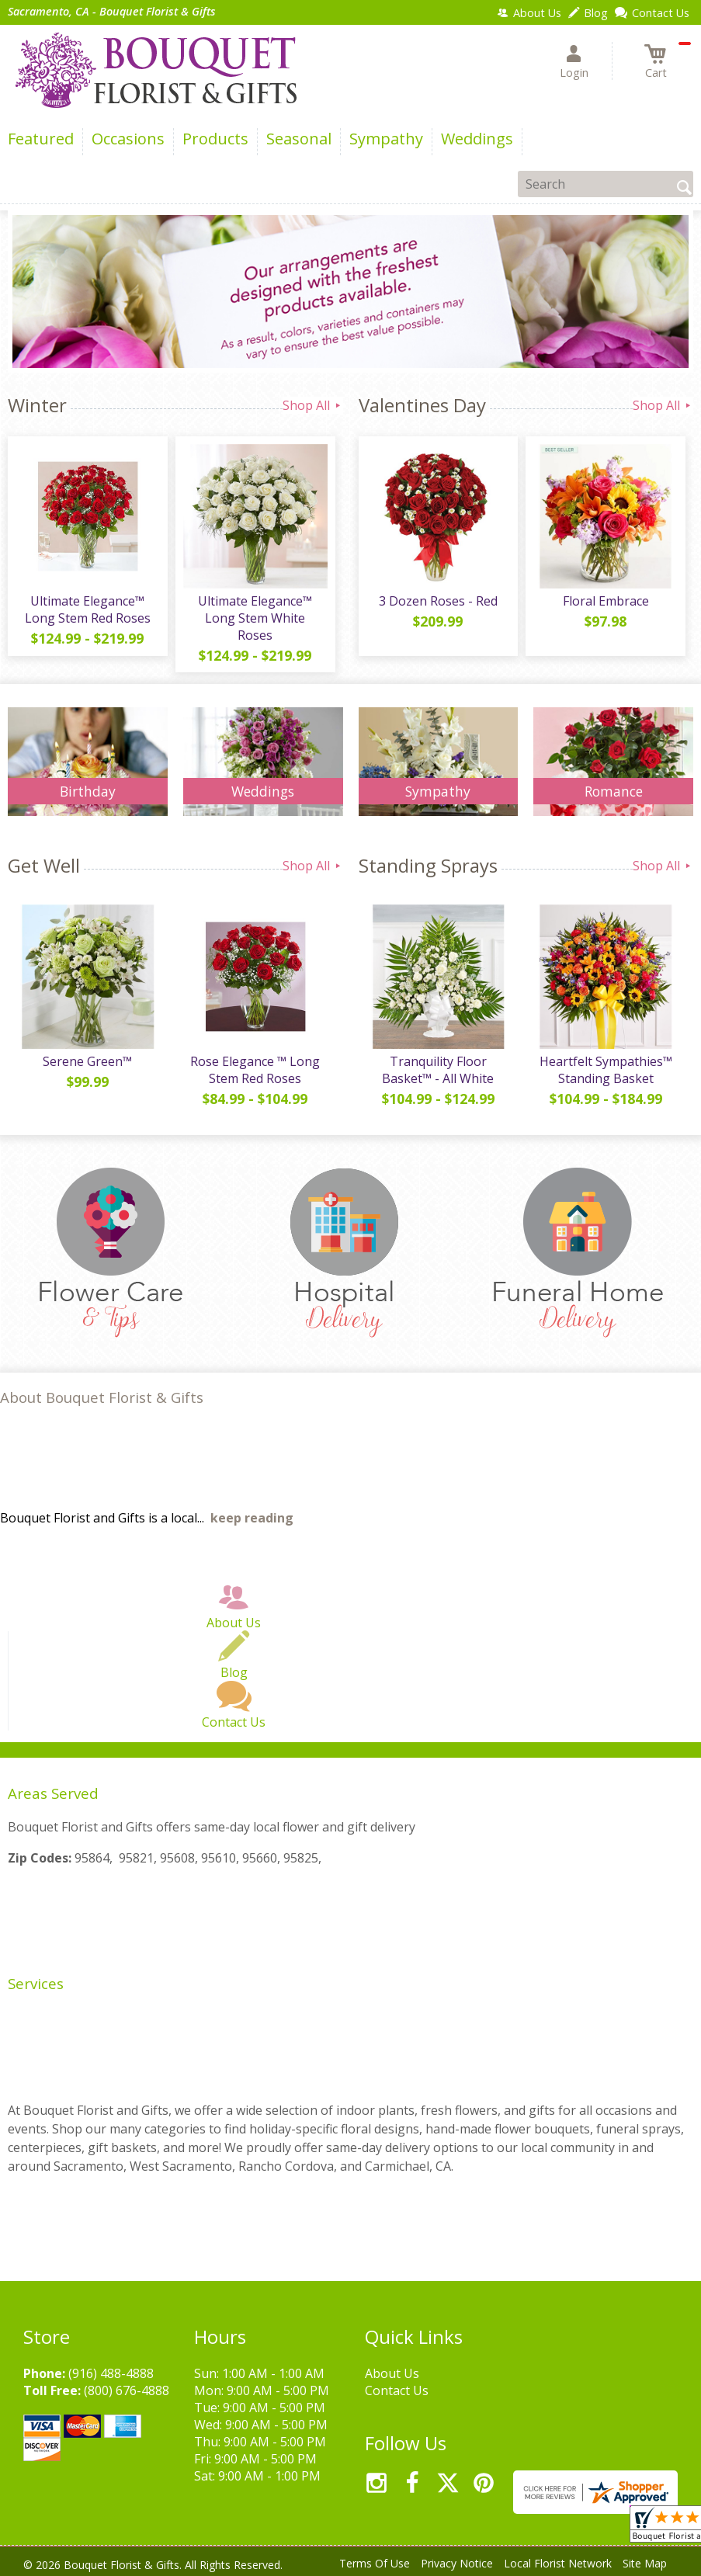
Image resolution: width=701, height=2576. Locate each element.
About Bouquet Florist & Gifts (101, 1397)
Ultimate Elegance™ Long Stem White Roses (255, 618)
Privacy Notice (457, 2563)
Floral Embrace (606, 600)
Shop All (313, 405)
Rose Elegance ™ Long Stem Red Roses (255, 1070)
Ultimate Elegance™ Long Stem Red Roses (88, 609)
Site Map (645, 2563)
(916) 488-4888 (111, 2373)
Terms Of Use (374, 2563)
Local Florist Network (558, 2563)
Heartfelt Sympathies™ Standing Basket (606, 1070)
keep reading (251, 1517)
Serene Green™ (87, 1061)
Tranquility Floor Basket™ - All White (438, 1070)
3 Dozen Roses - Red (438, 600)
